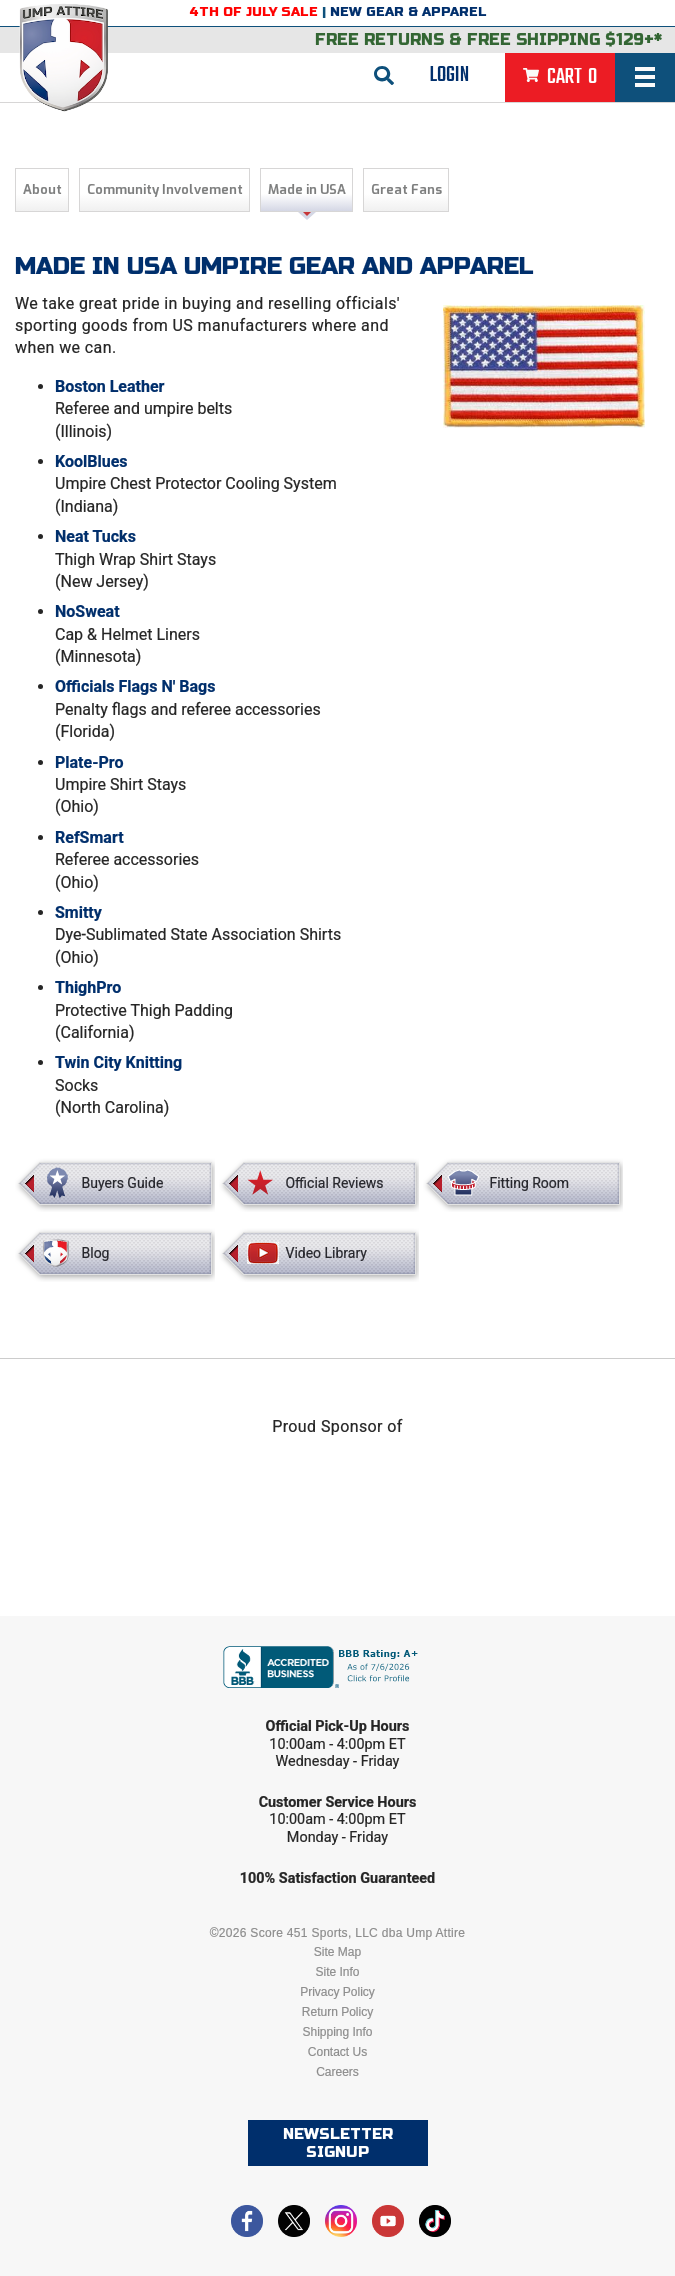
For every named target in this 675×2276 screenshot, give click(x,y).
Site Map (337, 1952)
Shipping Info (337, 2032)
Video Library (325, 1253)
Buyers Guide (123, 1183)
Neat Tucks (95, 536)
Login (449, 75)
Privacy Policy (337, 1992)
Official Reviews (334, 1183)
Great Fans (406, 189)
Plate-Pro (89, 762)
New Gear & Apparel (408, 12)
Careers (337, 2072)
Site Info (337, 1972)
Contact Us (337, 2052)
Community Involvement (165, 189)
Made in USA (307, 189)
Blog (96, 1253)
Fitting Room (529, 1183)
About (42, 189)
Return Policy (337, 2012)
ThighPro (88, 987)
